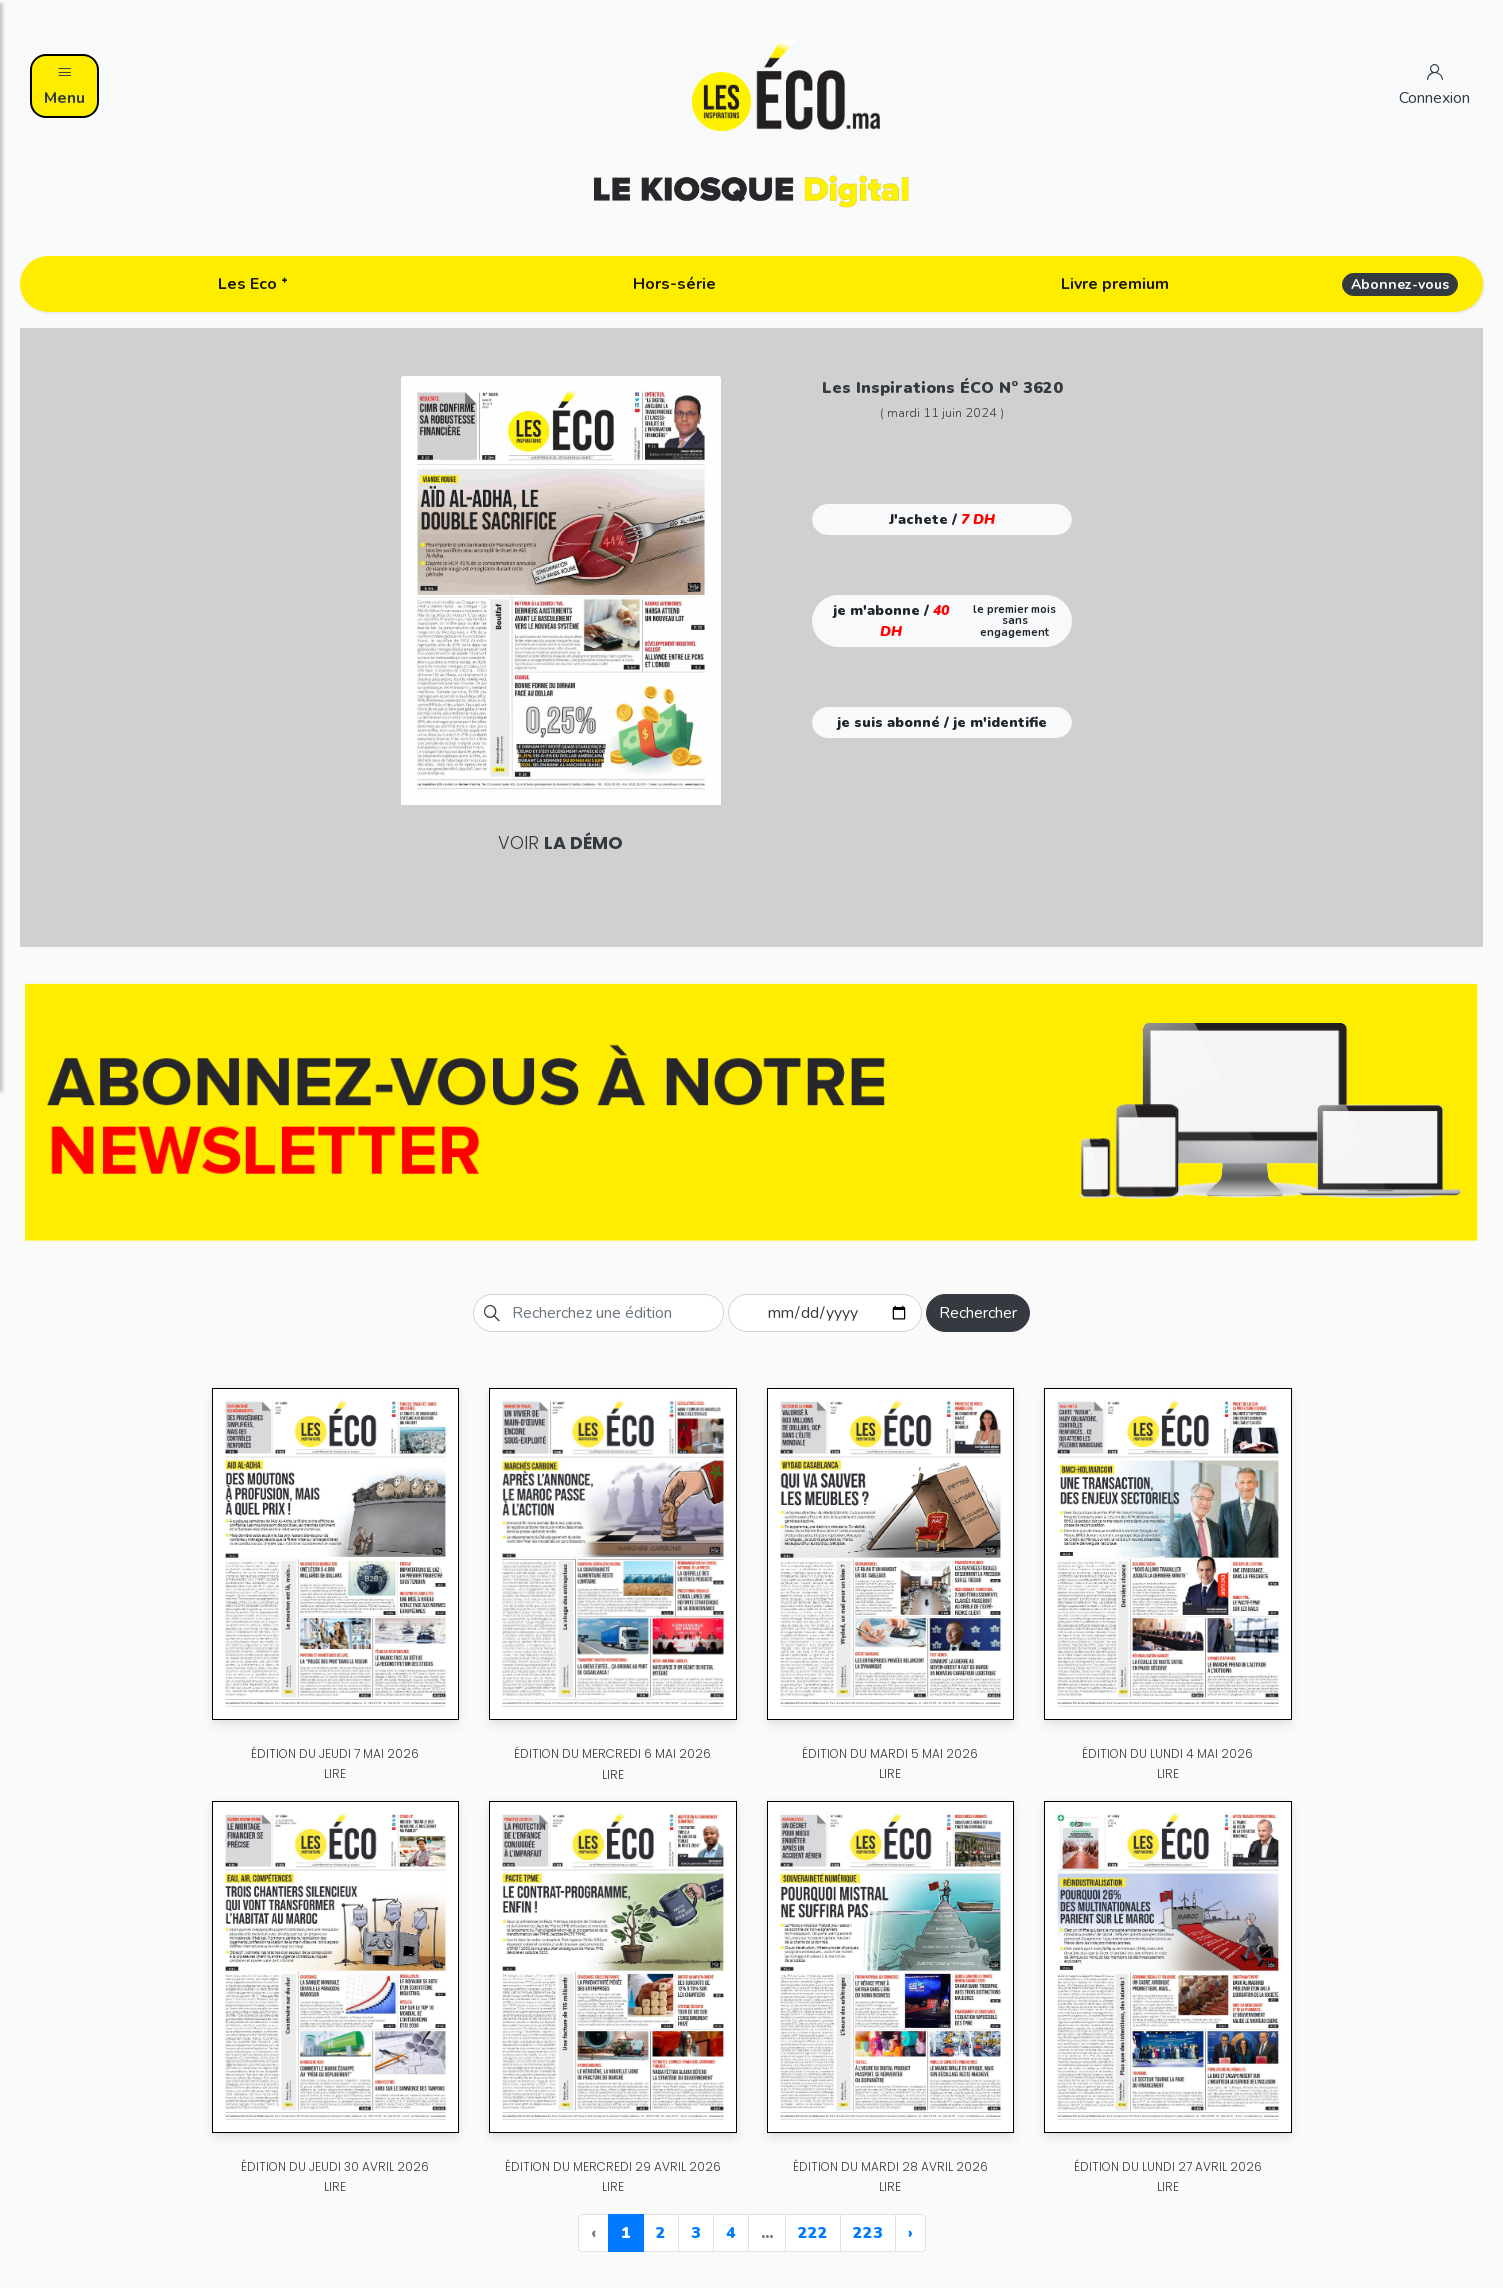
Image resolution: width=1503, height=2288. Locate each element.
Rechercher (978, 1313)
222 (813, 2233)
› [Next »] (910, 2233)
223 (868, 2233)
